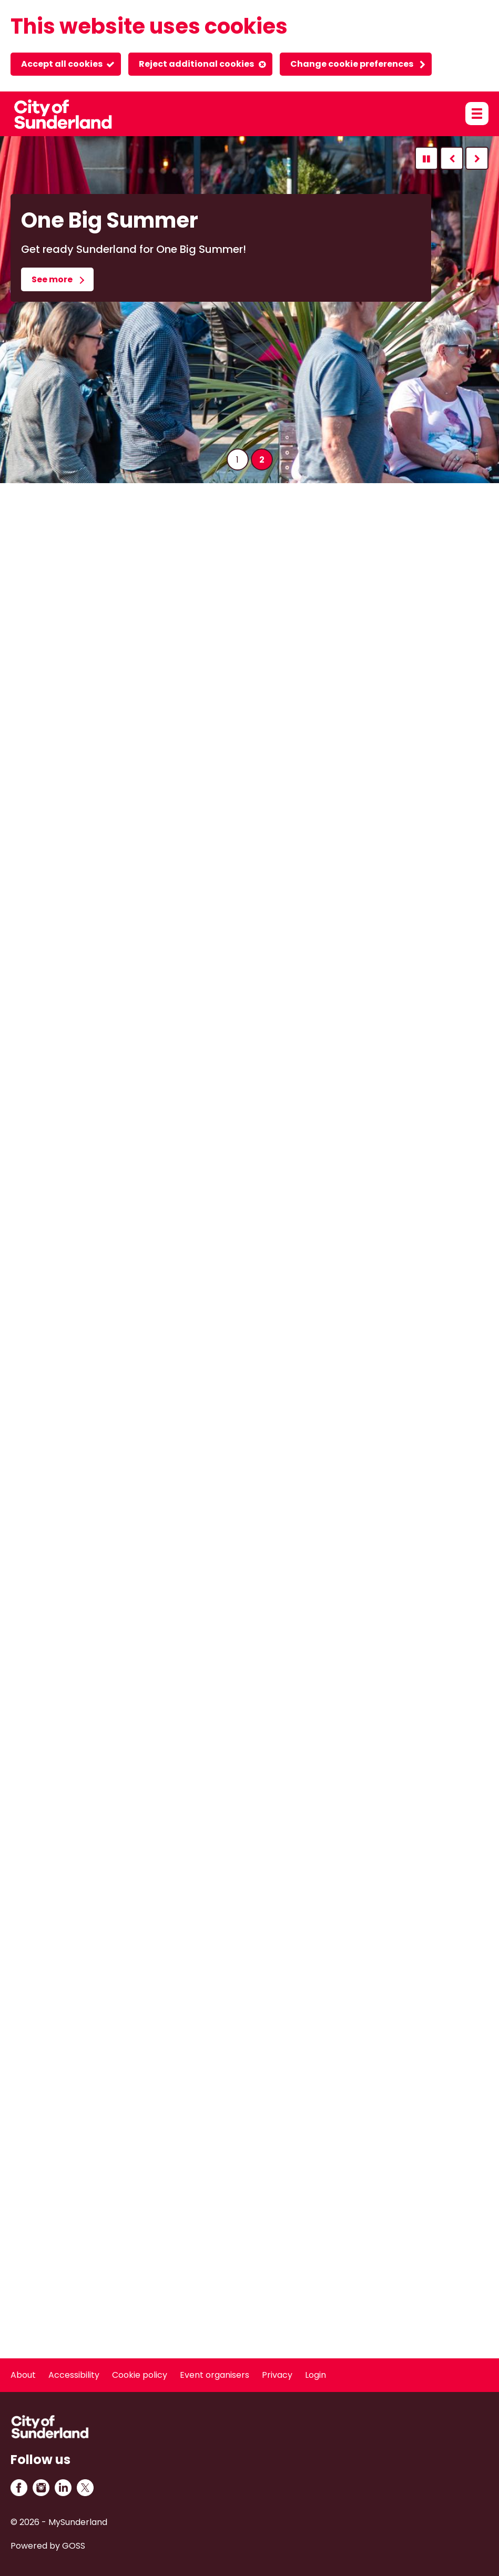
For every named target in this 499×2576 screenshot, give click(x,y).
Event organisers (214, 2375)
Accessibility (73, 2375)
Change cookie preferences (351, 64)
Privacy (277, 2375)
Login (315, 2375)
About (23, 2375)
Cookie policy (139, 2375)
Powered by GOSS (48, 2546)
